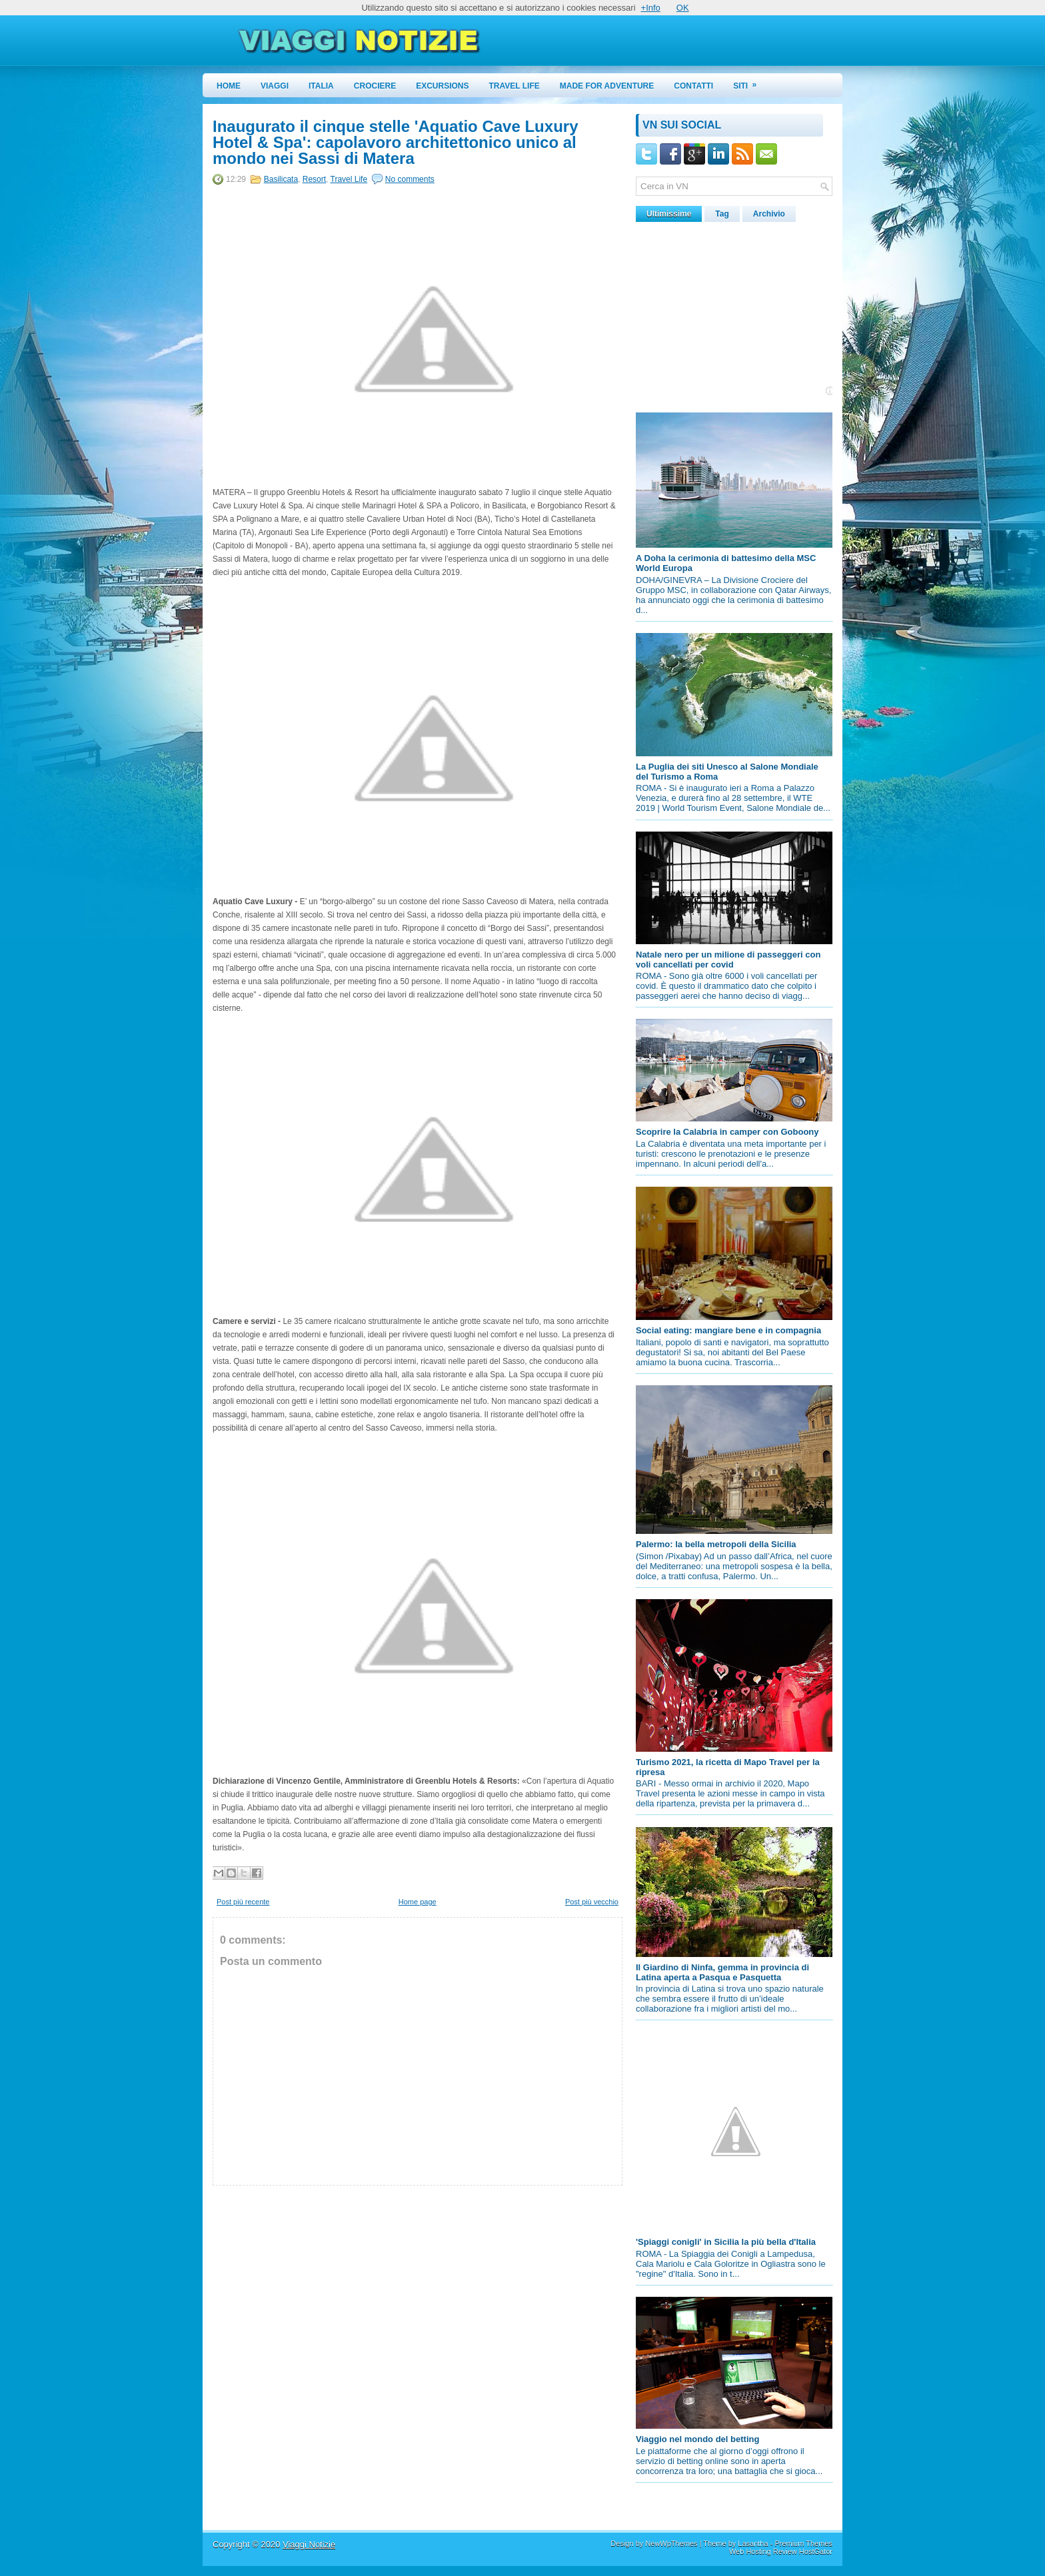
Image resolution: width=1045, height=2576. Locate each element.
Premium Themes (803, 2543)
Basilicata (281, 179)
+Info (650, 8)
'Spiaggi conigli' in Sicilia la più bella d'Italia (726, 2242)
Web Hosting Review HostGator (780, 2551)
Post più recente (243, 1902)
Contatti (693, 86)
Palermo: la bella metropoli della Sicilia (716, 1544)
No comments (410, 179)
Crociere (375, 86)
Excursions (442, 86)
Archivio (769, 214)
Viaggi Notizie (309, 2544)
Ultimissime (668, 214)
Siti (749, 82)
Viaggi (275, 86)
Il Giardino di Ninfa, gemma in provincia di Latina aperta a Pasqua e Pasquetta (722, 1972)
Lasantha (753, 2543)
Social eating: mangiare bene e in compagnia (728, 1330)
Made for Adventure (607, 86)
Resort (314, 179)
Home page (418, 1902)
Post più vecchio (591, 1902)
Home (229, 86)
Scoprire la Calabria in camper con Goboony (727, 1132)
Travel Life (514, 86)
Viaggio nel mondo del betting (697, 2439)
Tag (721, 214)
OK (682, 8)
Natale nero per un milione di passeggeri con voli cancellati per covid (728, 959)
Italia (321, 86)
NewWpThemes (671, 2543)
